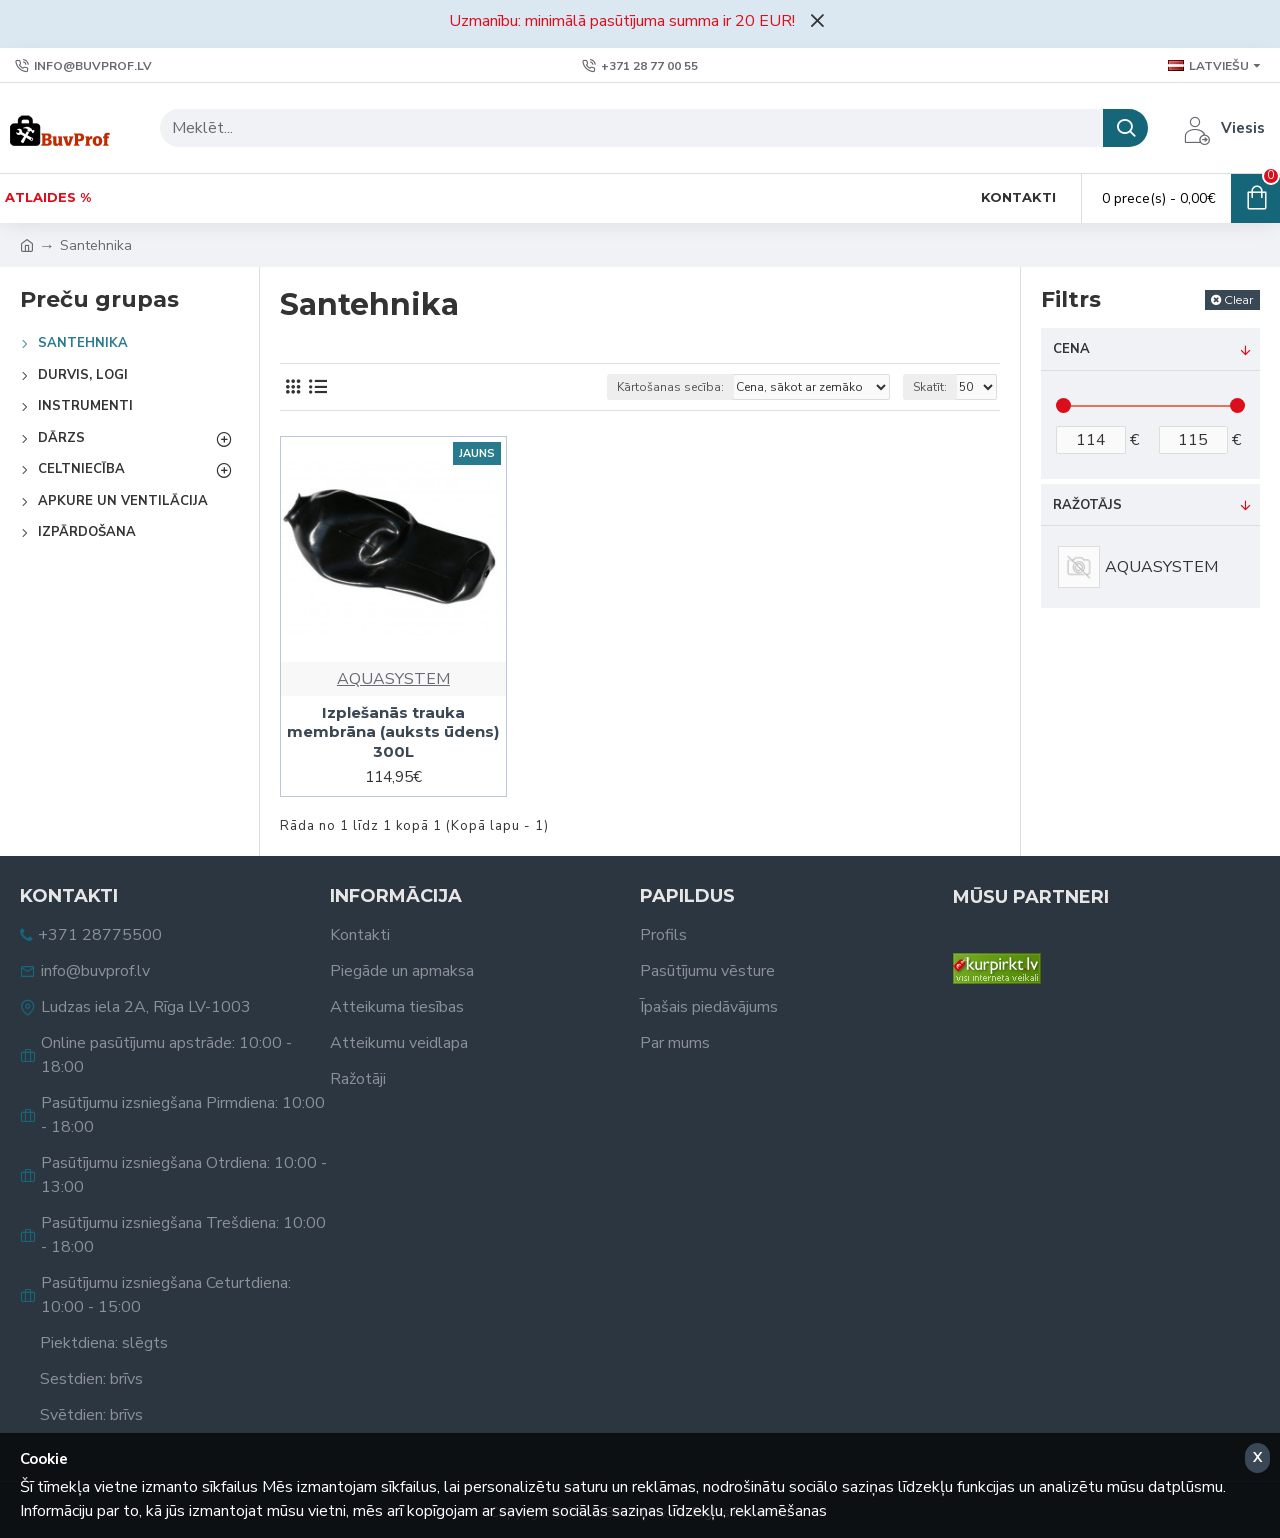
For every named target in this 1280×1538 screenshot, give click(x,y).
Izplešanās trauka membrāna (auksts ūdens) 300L (393, 732)
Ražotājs (1087, 505)
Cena (1071, 349)
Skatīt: (930, 387)
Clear (1239, 299)
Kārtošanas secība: (670, 387)
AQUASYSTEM (393, 679)
